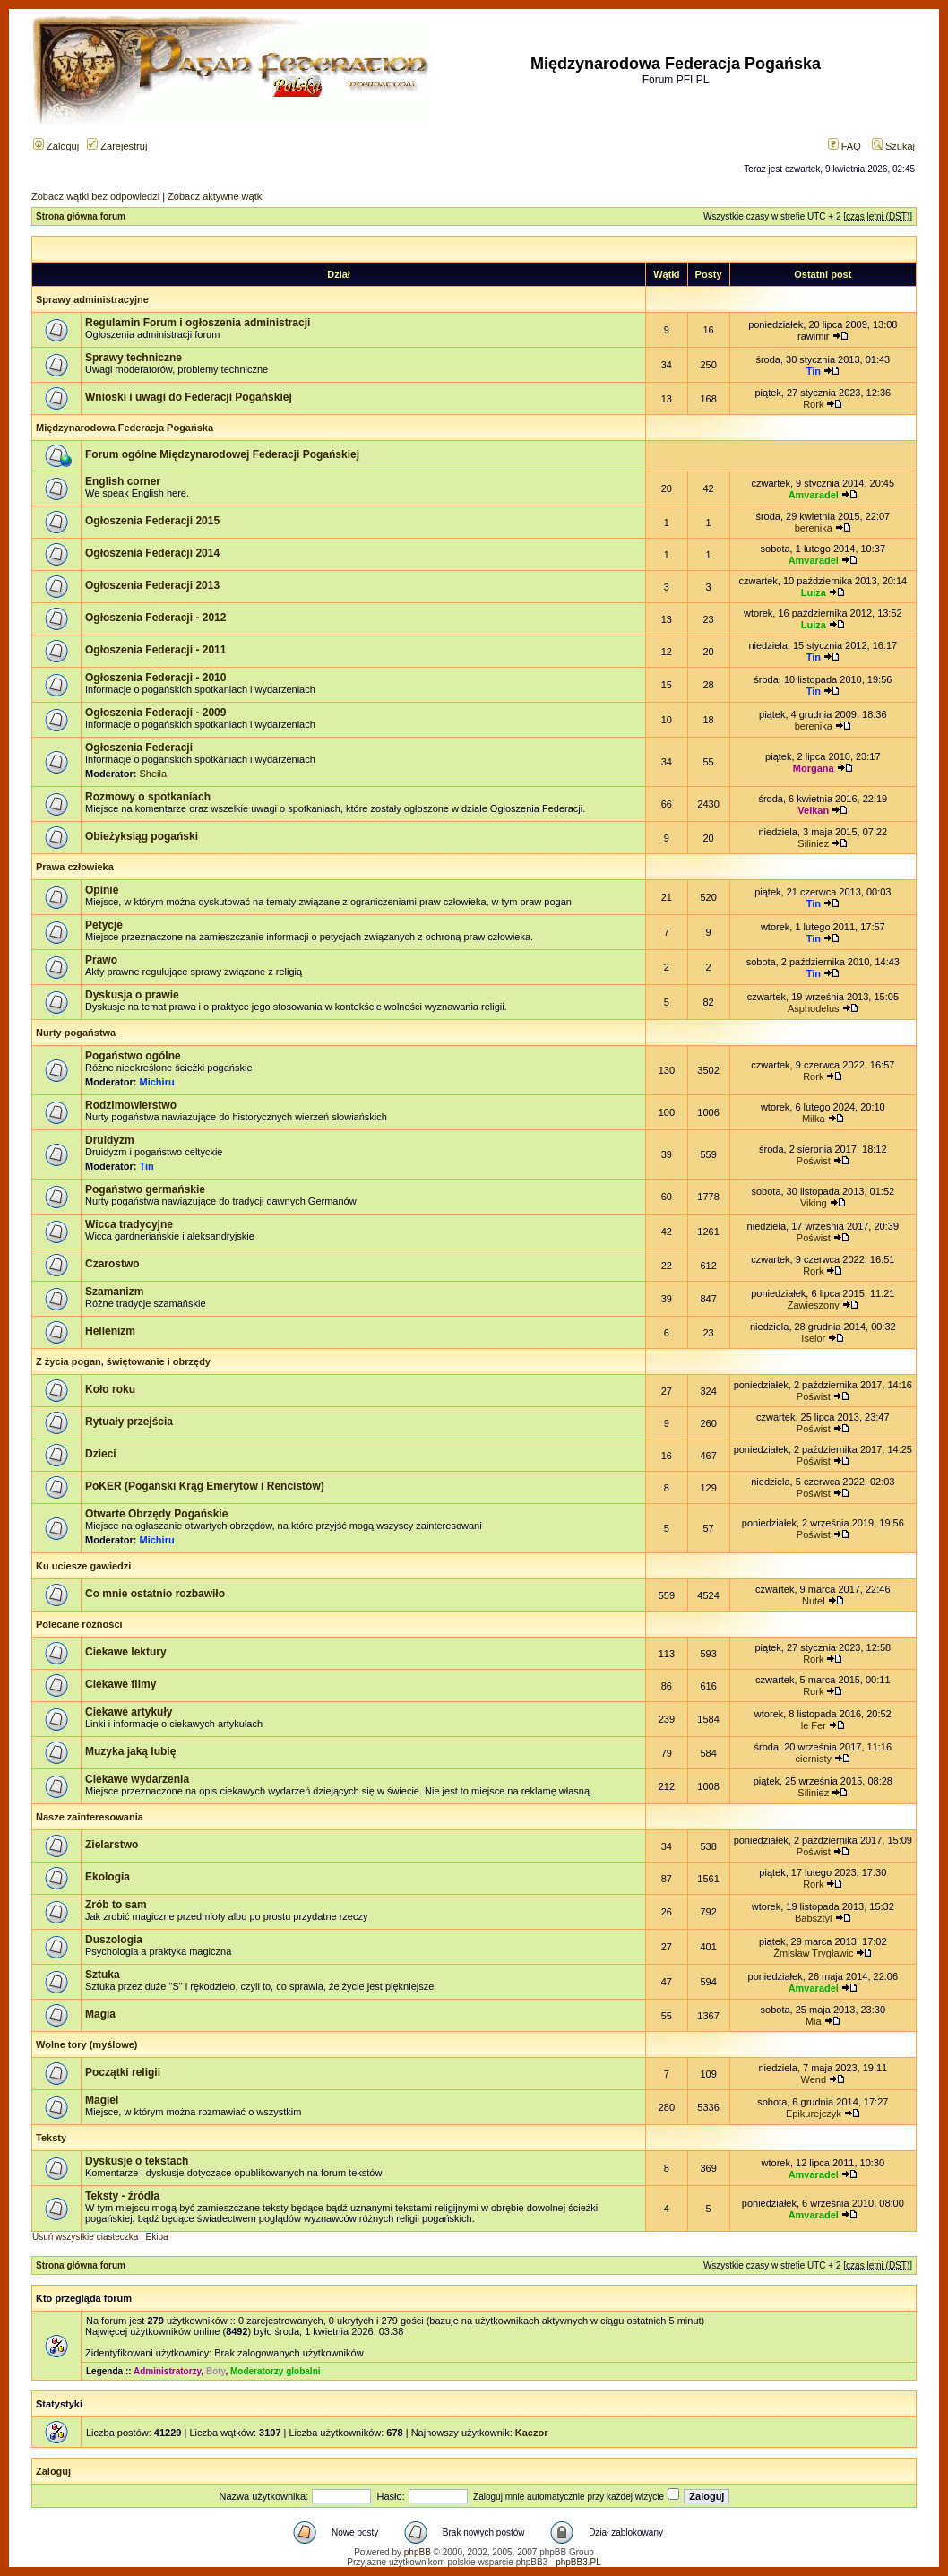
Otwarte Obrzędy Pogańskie (156, 1514)
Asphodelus (814, 1008)
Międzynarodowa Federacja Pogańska (124, 427)
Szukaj (893, 146)
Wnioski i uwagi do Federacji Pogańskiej (188, 397)
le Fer (813, 1725)
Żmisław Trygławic (813, 1953)
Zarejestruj (117, 146)
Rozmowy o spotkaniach (148, 797)
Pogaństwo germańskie (145, 1189)
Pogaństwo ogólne (133, 1056)
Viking (813, 1202)
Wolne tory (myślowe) (86, 2044)
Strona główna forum (80, 216)
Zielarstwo (111, 1844)
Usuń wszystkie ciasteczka (85, 2237)
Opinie (101, 890)
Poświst (814, 1160)
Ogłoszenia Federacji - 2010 (155, 677)
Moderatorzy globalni (275, 2371)
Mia (814, 2021)
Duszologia (113, 1939)
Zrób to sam (116, 1904)
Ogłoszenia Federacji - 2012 (155, 617)
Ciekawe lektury (126, 1652)
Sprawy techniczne (133, 357)
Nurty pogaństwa (76, 1032)
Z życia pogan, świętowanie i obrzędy (123, 1361)
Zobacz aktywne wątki (216, 196)
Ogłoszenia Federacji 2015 (152, 520)
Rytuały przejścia (129, 1421)
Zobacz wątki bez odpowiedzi (95, 196)
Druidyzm (109, 1140)
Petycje (104, 925)
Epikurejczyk (813, 2113)
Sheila (154, 773)
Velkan (813, 810)
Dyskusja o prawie (132, 995)
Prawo (101, 960)
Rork (813, 404)
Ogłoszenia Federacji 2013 (152, 585)
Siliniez (813, 843)
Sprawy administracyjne (92, 299)
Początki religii (122, 2072)
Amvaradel (814, 494)
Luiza (813, 592)
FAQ (844, 146)
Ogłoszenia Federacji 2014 (152, 553)
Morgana (813, 768)
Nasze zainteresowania (89, 1816)
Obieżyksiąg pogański (141, 836)
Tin (813, 371)
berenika (813, 528)
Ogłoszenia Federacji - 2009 (155, 712)
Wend (814, 2079)
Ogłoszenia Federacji (139, 747)
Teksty (51, 2137)
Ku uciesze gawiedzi (83, 1565)
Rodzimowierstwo (131, 1105)
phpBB (417, 2552)
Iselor (813, 1338)
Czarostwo (112, 1264)
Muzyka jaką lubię (130, 1751)
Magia (100, 2014)
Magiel (101, 2100)
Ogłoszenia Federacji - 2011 (155, 650)
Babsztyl (813, 1918)
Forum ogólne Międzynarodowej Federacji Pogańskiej (222, 454)
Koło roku (110, 1389)
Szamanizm (114, 1291)
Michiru (157, 1081)
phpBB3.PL (578, 2562)
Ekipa (157, 2237)
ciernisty (814, 1758)
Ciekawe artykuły (128, 1712)
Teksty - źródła (122, 2196)
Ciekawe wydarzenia (137, 1779)
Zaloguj (56, 146)
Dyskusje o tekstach (136, 2161)
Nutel (813, 1600)
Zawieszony (814, 1305)
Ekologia (107, 1877)
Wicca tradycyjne (129, 1224)
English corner (122, 481)
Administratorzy (167, 2371)
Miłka (813, 1118)
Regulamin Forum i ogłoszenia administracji (197, 322)
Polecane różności (79, 1624)
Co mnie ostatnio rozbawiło (155, 1593)
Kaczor (531, 2432)
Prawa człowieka (75, 866)
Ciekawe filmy (120, 1684)
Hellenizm (110, 1331)
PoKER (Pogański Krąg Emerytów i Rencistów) (204, 1486)
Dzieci (100, 1454)
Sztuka (102, 1974)
